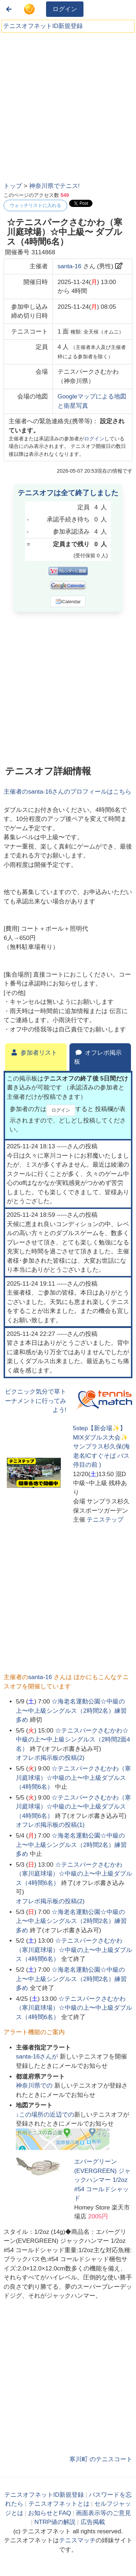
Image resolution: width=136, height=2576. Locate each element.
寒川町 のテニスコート (100, 2459)
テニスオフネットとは (59, 2503)
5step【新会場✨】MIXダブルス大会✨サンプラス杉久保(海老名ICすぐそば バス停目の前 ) (101, 1446)
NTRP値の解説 (54, 2522)
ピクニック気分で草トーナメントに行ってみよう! (35, 1400)
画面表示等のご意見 (103, 2513)
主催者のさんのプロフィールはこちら (67, 791)
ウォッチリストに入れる (35, 205)
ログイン (65, 9)
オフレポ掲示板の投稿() (50, 1757)
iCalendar (68, 601)
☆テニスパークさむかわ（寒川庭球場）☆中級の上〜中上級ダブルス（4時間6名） (73, 1777)
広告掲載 (93, 2522)
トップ (13, 186)
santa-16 (69, 266)
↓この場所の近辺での (45, 2114)
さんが (38, 2056)
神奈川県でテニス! (54, 186)
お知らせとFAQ (49, 2513)
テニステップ (105, 1519)
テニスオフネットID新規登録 (43, 26)
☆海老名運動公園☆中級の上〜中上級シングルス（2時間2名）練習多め (71, 1710)
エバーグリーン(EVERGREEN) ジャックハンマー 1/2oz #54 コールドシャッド (102, 2180)
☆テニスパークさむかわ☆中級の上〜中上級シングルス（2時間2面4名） (73, 1739)
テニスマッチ (77, 2540)
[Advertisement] (67, 105)
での (35, 2085)
